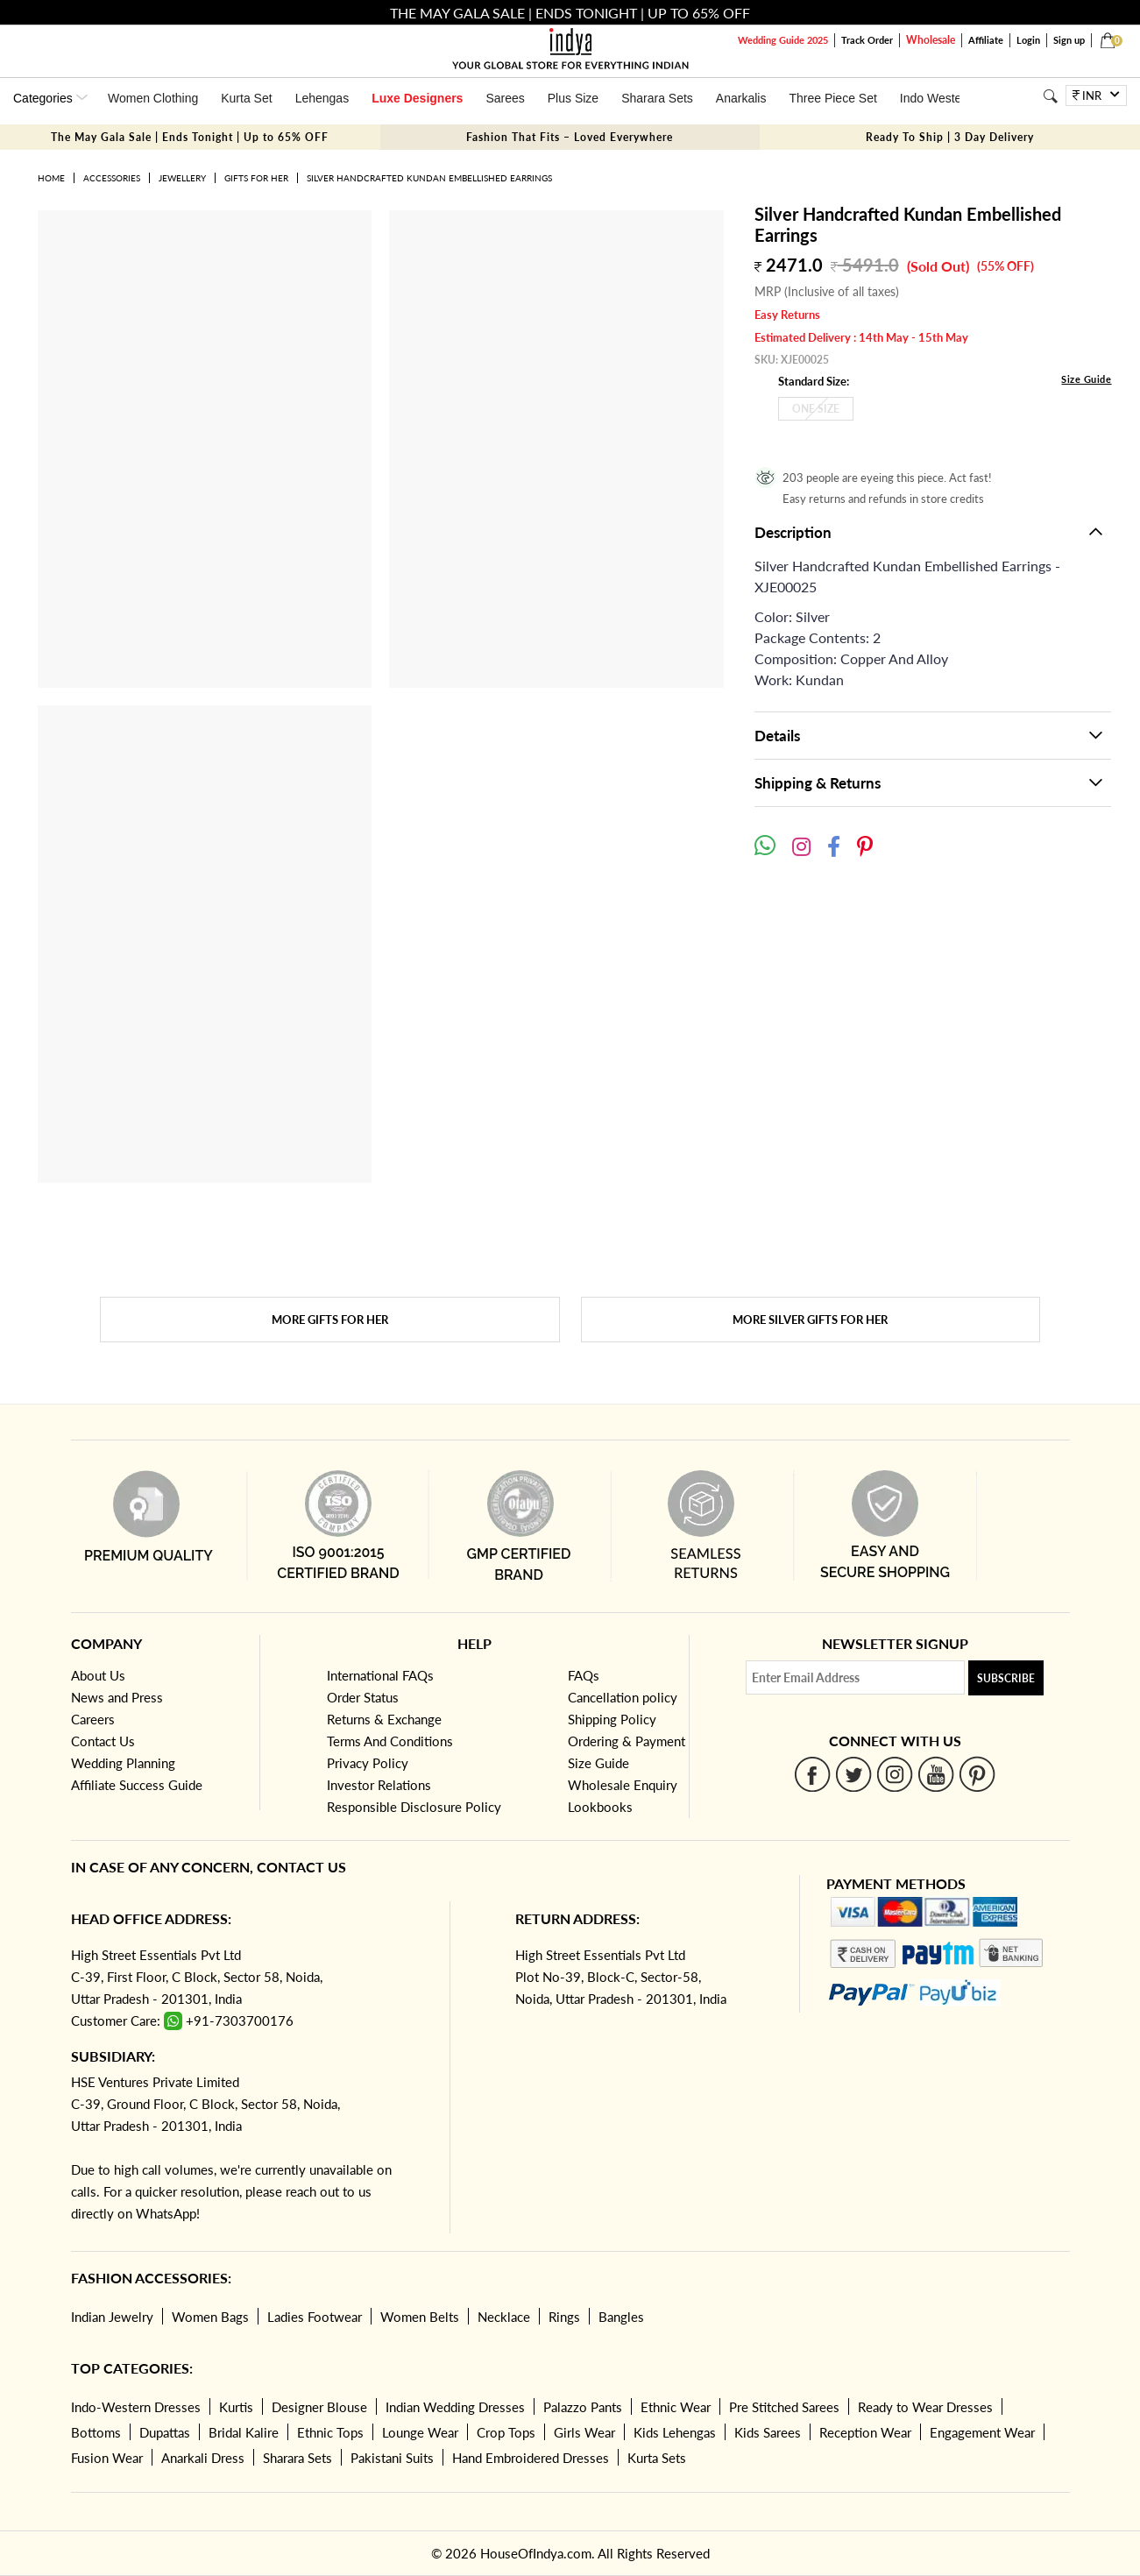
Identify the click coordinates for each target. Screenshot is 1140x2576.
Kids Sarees (767, 2432)
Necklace (504, 2317)
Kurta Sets (656, 2458)
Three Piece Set (832, 98)
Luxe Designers (417, 98)
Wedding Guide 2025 (783, 40)
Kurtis (236, 2407)
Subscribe (1006, 1678)
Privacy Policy (367, 1763)
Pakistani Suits (392, 2458)
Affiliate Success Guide (136, 1785)
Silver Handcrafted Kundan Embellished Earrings (429, 178)
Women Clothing (153, 98)
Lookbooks (600, 1807)
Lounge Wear (420, 2432)
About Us (98, 1675)
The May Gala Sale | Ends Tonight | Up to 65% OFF (190, 137)
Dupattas (164, 2432)
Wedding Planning (123, 1763)
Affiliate (985, 40)
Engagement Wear (982, 2432)
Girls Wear (584, 2432)
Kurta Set (246, 98)
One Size (815, 408)
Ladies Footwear (314, 2317)
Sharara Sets (657, 98)
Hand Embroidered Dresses (530, 2458)
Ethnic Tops (330, 2432)
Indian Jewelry (112, 2317)
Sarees (504, 98)
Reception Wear (865, 2432)
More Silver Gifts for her (810, 1320)
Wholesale (930, 39)
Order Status (363, 1697)
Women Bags (210, 2317)
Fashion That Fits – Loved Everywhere (569, 137)
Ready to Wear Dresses (925, 2407)
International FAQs (380, 1675)
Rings (564, 2317)
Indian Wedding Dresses (455, 2407)
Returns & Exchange (384, 1719)
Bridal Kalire (244, 2432)
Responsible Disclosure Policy (414, 1807)
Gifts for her (256, 178)
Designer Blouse (319, 2407)
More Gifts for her (330, 1320)
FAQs (583, 1675)
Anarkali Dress (202, 2458)
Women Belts (419, 2317)
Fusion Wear (107, 2458)
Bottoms (96, 2432)
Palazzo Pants (582, 2407)
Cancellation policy (622, 1697)
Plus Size (573, 98)
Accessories (111, 178)
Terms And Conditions (390, 1741)
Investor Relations (379, 1785)
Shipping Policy (612, 1719)
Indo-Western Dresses (136, 2407)
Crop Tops (506, 2432)
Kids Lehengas (675, 2432)
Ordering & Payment (626, 1741)
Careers (93, 1719)
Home (51, 178)
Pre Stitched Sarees (784, 2407)
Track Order (867, 40)
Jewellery (182, 178)
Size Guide (1086, 379)
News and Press (117, 1697)
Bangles (621, 2317)
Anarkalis (741, 98)
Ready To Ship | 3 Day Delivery (950, 137)
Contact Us (103, 1741)
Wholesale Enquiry (622, 1785)
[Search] (1050, 96)
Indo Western (936, 98)
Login (1028, 40)
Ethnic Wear (676, 2407)
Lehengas (322, 98)
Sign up (1069, 40)
